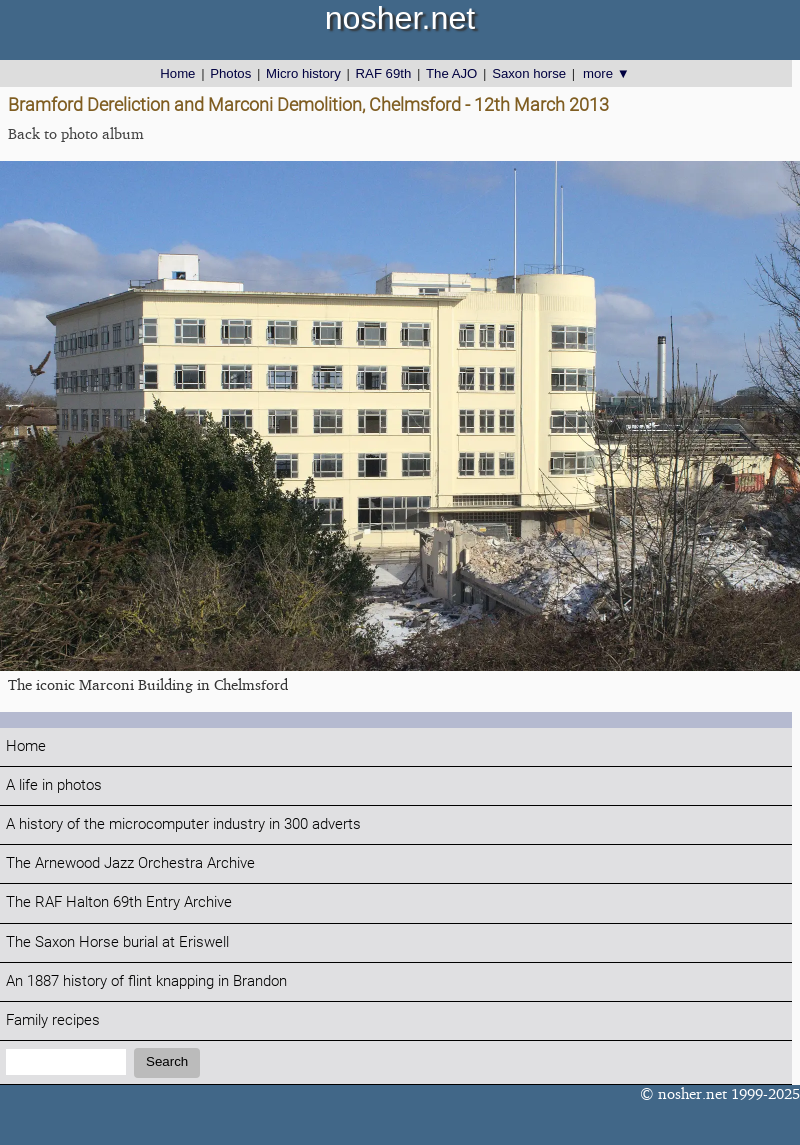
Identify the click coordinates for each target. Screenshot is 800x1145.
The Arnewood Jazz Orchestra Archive (130, 863)
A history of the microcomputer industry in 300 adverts (183, 824)
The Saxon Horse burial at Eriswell (117, 942)
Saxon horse (529, 73)
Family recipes (53, 1020)
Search (167, 1061)
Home (177, 73)
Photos (230, 73)
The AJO (451, 73)
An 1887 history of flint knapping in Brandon (146, 981)
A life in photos (54, 785)
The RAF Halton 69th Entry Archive (119, 902)
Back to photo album (76, 133)
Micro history (303, 73)
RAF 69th (384, 73)
